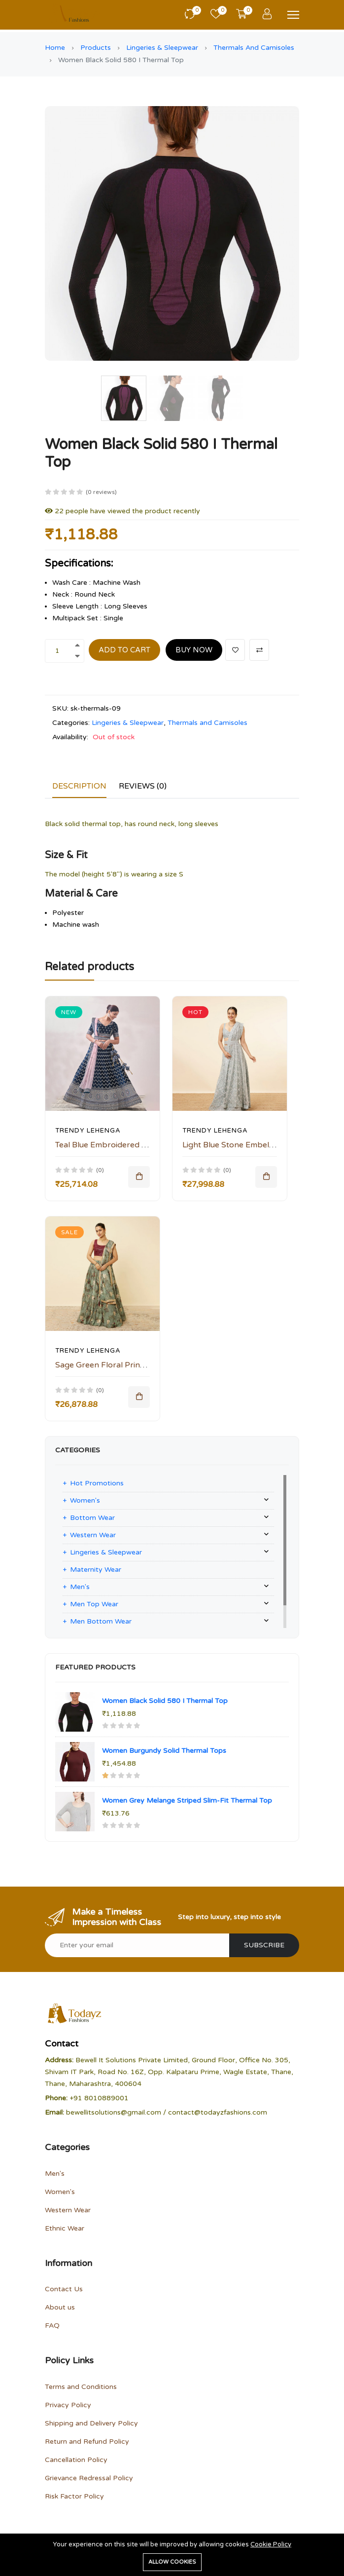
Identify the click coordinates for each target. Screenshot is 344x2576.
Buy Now (193, 649)
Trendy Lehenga (88, 1131)
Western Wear (93, 1535)
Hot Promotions (97, 1483)
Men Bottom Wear (101, 1621)
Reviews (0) (143, 786)
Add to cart (124, 649)
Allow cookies (172, 2562)
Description (79, 786)
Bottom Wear (92, 1518)
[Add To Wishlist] (235, 650)
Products (95, 47)
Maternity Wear (95, 1569)
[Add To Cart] (139, 1177)
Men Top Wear (94, 1604)
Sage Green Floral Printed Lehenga (121, 1365)
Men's (80, 1587)
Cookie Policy (270, 2544)
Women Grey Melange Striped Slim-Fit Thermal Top (187, 1800)
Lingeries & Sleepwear (162, 47)
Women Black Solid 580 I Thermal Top (165, 1701)
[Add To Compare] (259, 650)
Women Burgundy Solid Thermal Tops (164, 1750)
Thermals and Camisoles (253, 47)
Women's (85, 1500)
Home (55, 47)
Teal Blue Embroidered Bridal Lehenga (126, 1145)
